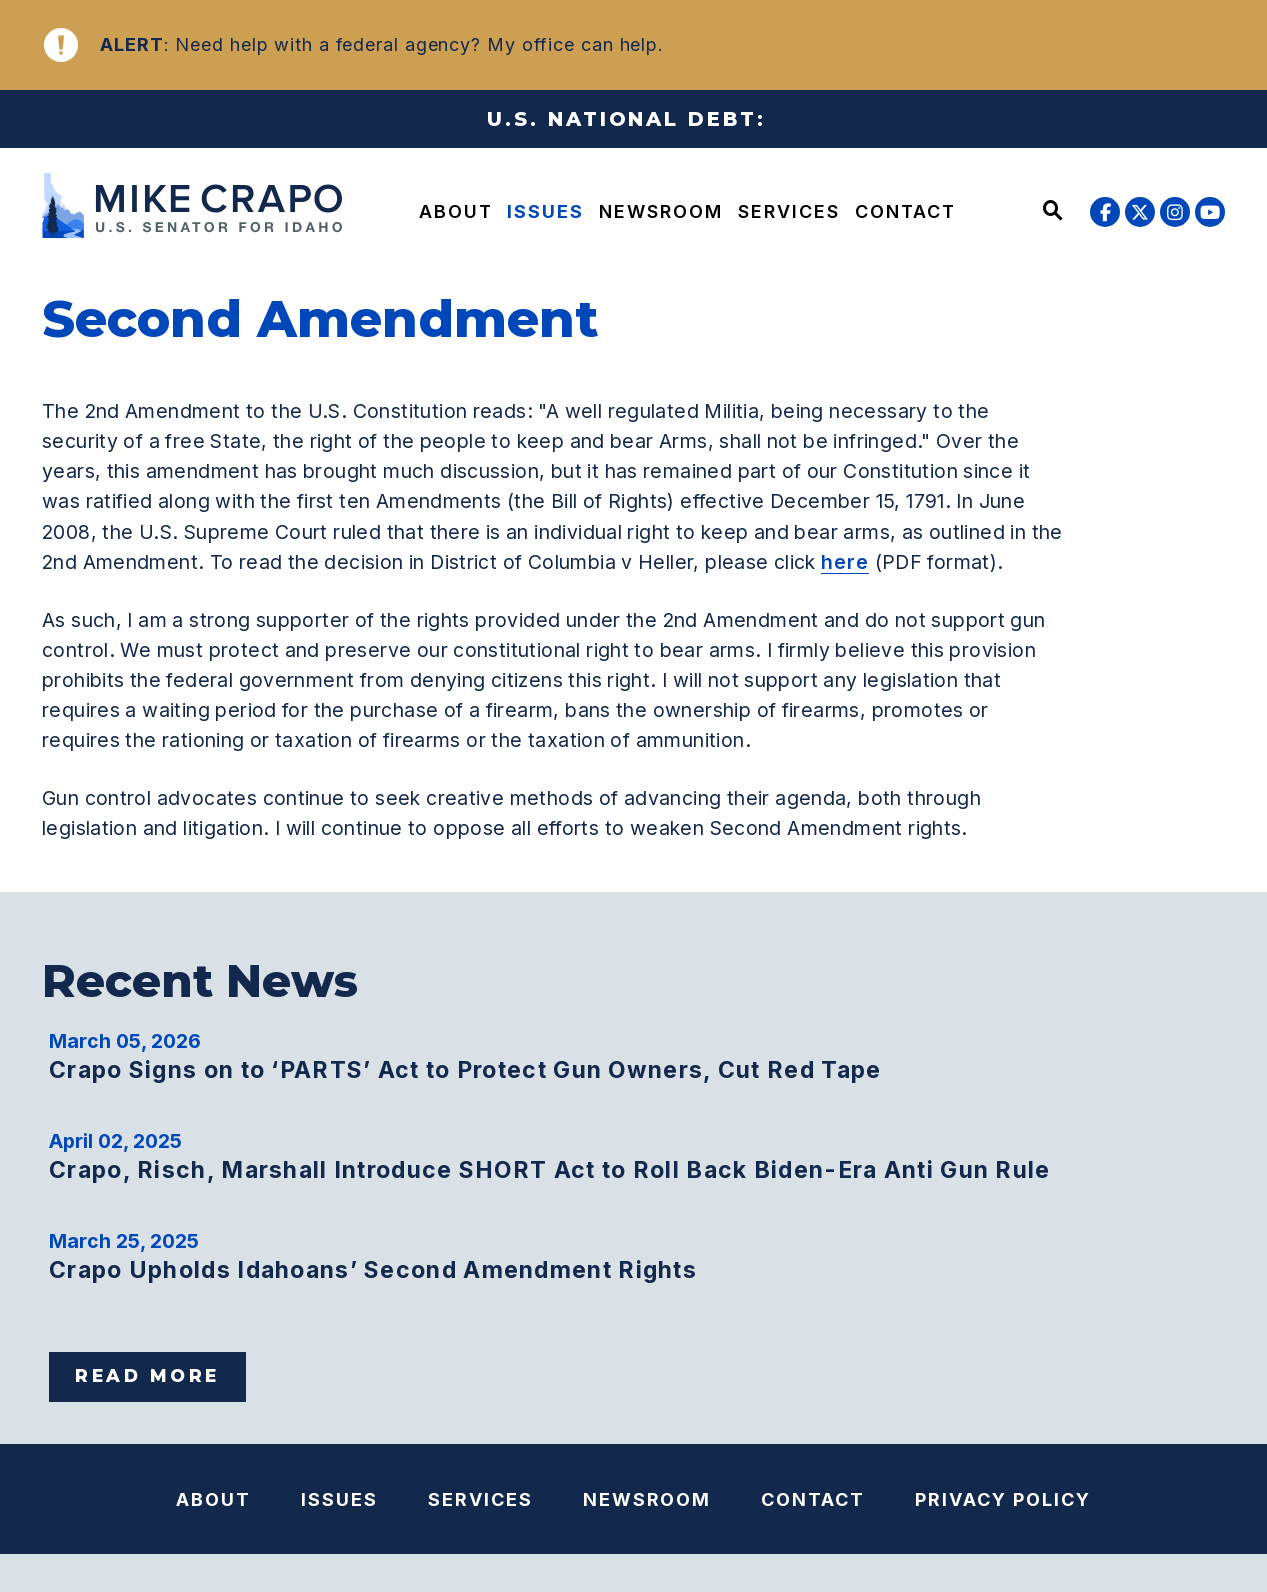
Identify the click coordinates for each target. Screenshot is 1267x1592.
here (845, 562)
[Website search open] (1053, 212)
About (456, 211)
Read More (147, 1375)
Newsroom (661, 211)
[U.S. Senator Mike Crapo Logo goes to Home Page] (184, 208)
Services (789, 211)
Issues (545, 211)
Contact (905, 211)
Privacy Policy (1003, 1499)
